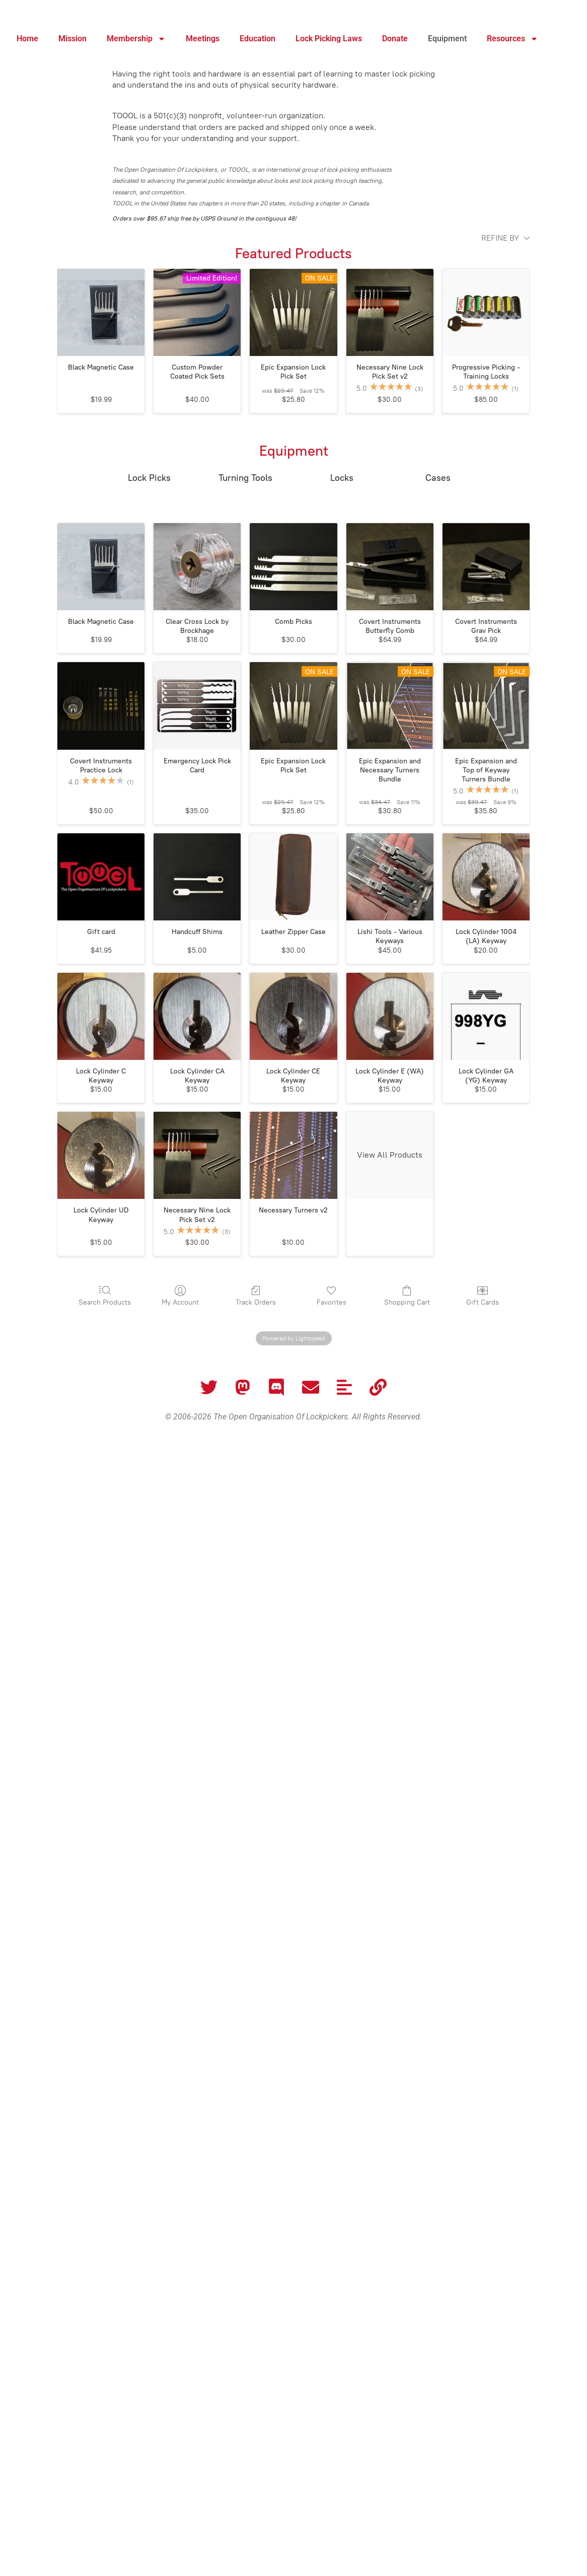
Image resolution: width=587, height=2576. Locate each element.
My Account (180, 1295)
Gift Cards (482, 1295)
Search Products (105, 1295)
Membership (136, 39)
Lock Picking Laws (329, 38)
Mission (72, 38)
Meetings (202, 38)
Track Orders (256, 1295)
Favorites (331, 1295)
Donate (395, 38)
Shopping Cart (407, 1295)
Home (27, 38)
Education (257, 38)
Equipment (447, 38)
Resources (512, 39)
